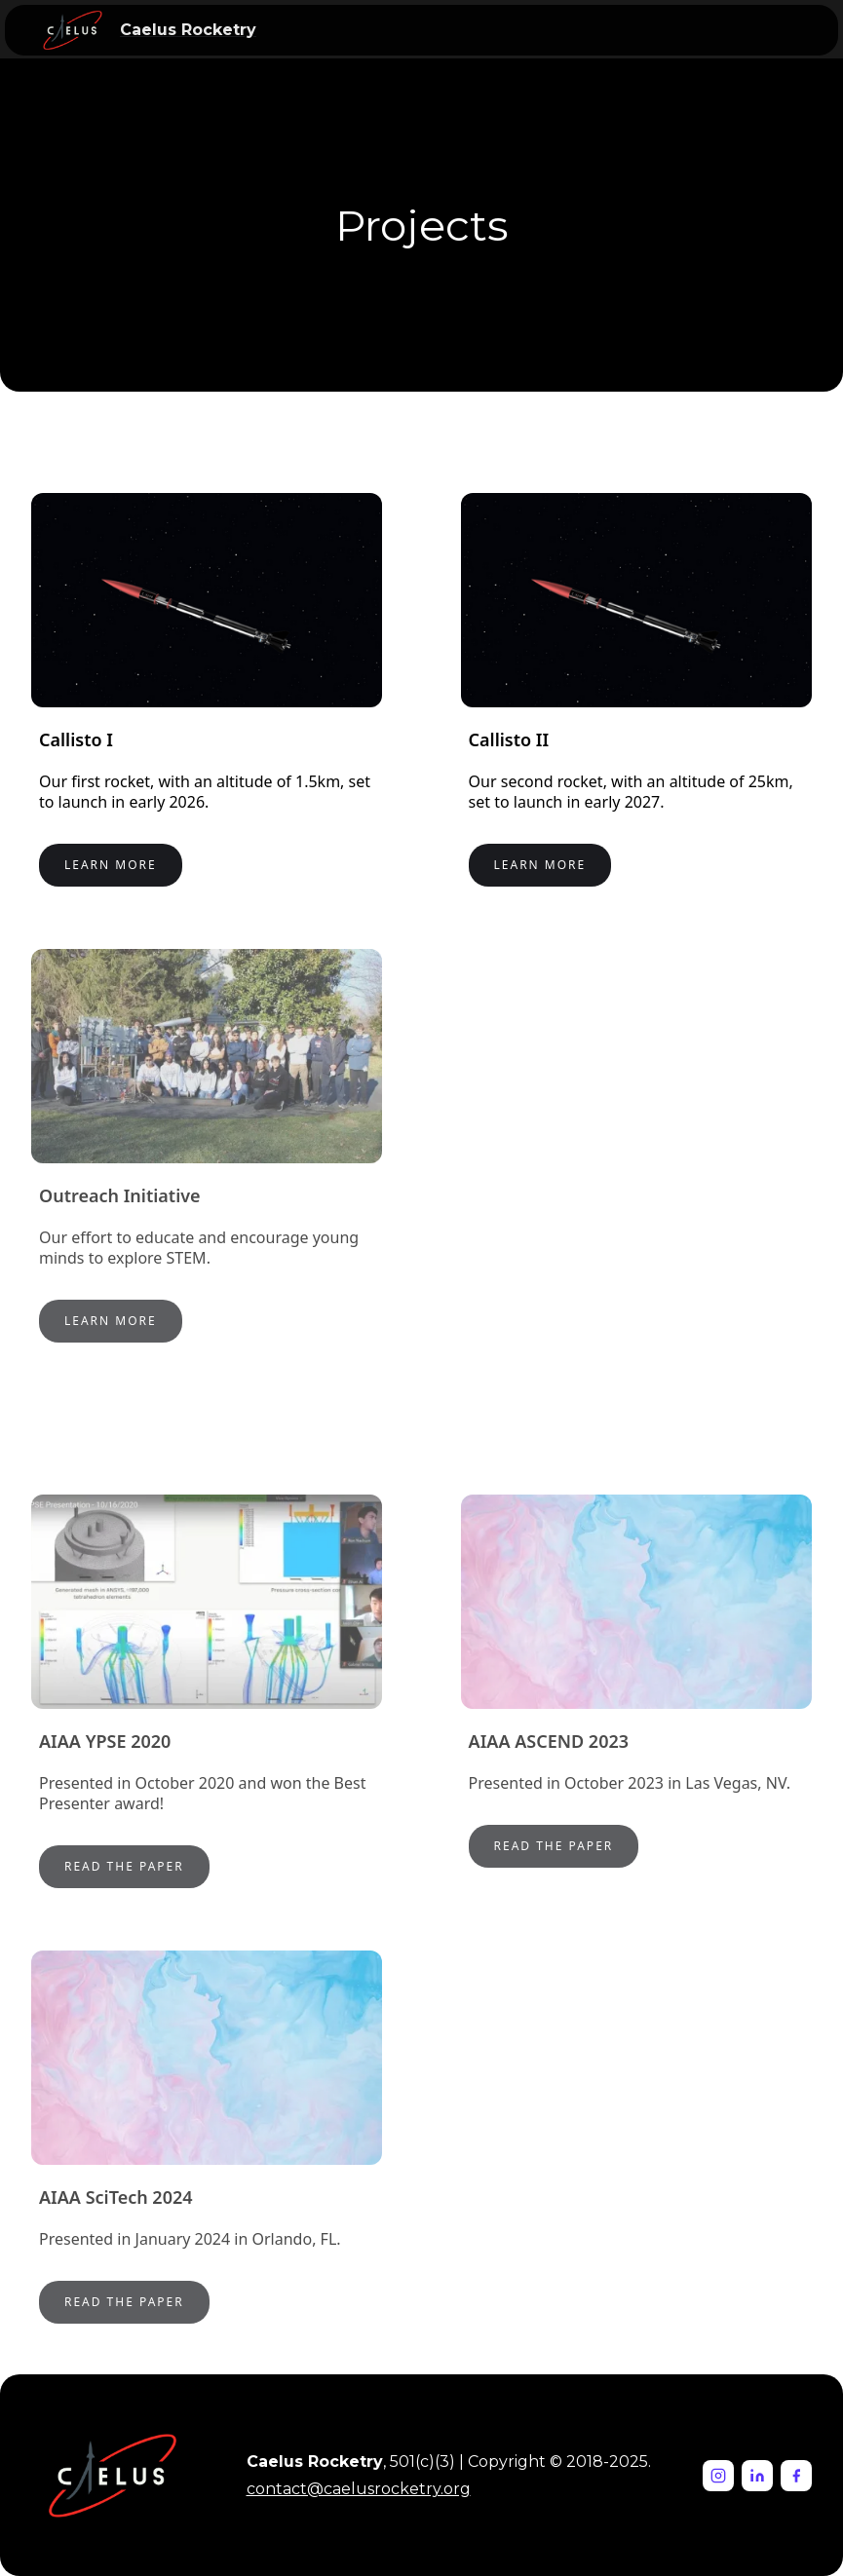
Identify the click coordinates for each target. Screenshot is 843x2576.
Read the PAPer (554, 1845)
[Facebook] (796, 2475)
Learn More (110, 864)
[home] (72, 30)
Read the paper (124, 1866)
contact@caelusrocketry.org (359, 2489)
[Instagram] (718, 2475)
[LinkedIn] (757, 2475)
